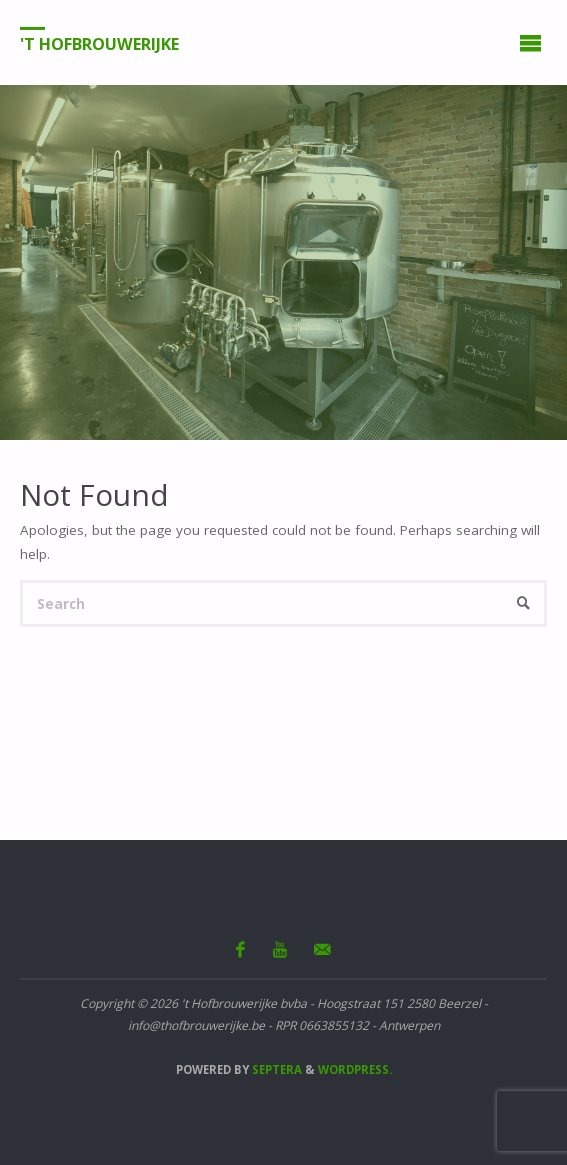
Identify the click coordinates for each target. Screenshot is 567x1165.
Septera (275, 1069)
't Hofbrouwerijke (99, 43)
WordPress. (355, 1069)
